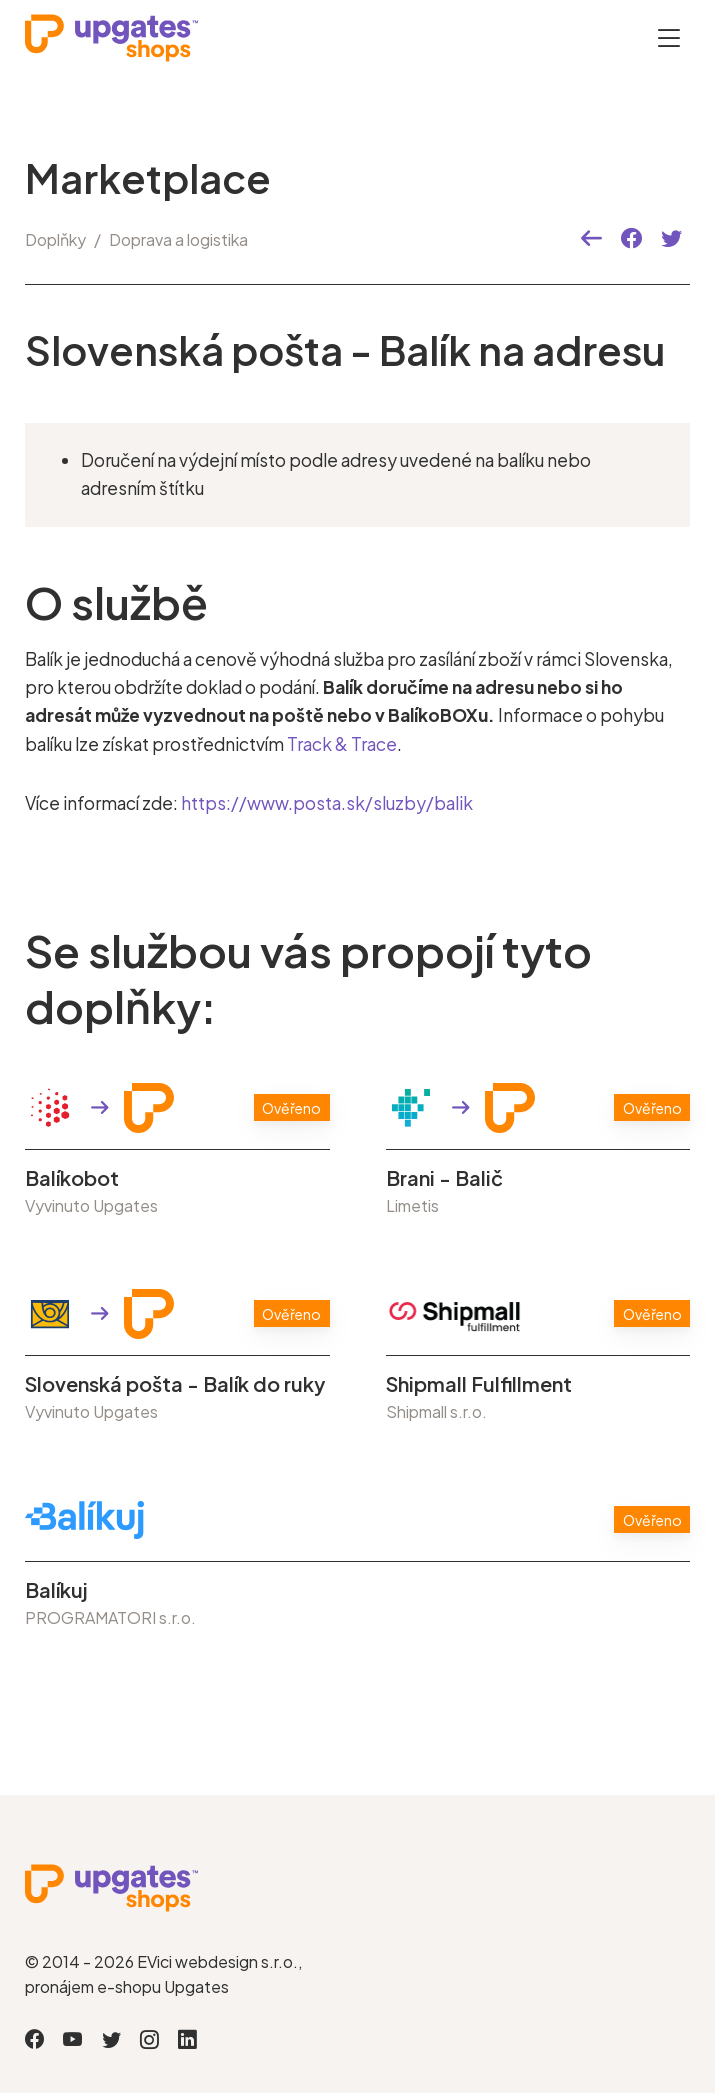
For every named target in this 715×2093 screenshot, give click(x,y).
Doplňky (55, 239)
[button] (591, 239)
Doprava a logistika (178, 239)
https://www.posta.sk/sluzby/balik (327, 801)
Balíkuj (56, 1588)
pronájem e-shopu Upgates (127, 1984)
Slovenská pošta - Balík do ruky (175, 1382)
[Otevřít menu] (669, 37)
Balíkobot (72, 1176)
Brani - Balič (444, 1176)
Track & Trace (342, 743)
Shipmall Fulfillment (479, 1382)
